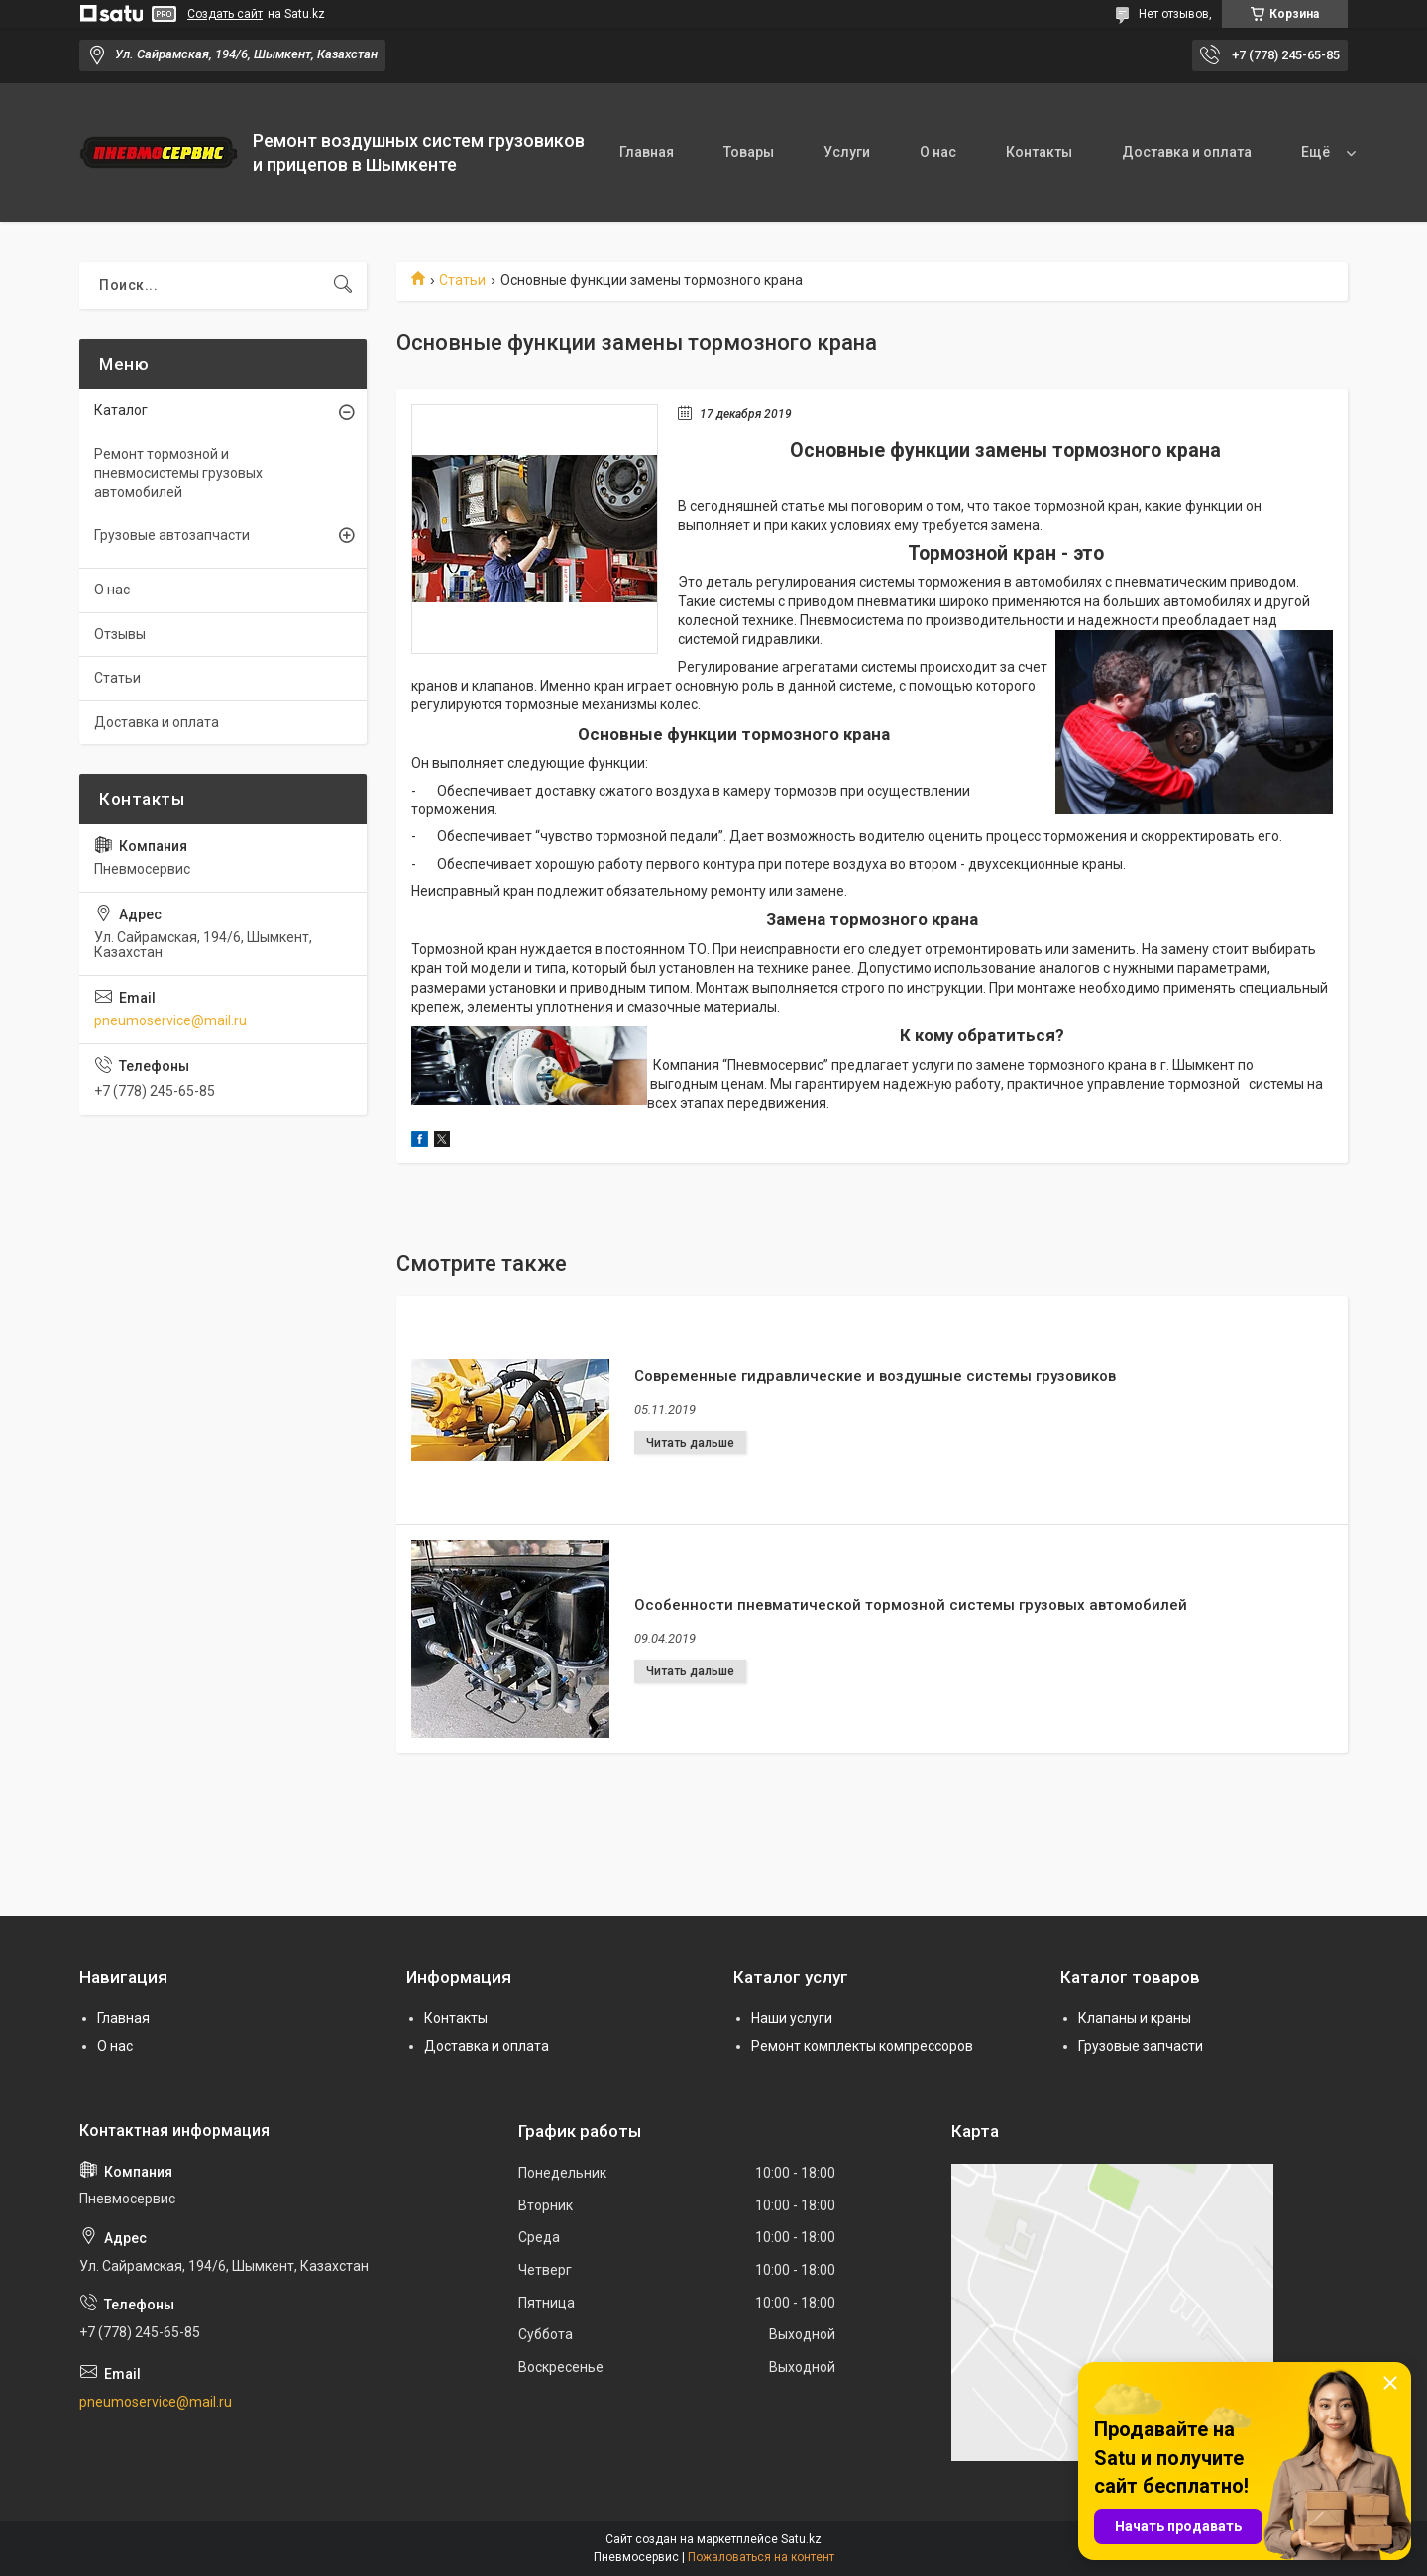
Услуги (846, 152)
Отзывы (120, 634)
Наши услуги (791, 2018)
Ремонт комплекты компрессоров (862, 2046)
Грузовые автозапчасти (172, 535)
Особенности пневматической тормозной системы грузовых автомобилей (910, 1605)
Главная (646, 152)
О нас (938, 152)
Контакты (1039, 152)
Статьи (462, 280)
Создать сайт (225, 14)
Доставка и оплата (1187, 152)
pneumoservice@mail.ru (170, 1020)
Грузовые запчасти (1140, 2046)
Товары (748, 152)
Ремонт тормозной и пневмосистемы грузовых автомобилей (178, 473)
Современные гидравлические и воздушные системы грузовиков (875, 1376)
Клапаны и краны (1134, 2018)
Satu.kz (801, 2539)
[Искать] (343, 285)
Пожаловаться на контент (761, 2557)
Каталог (121, 410)
